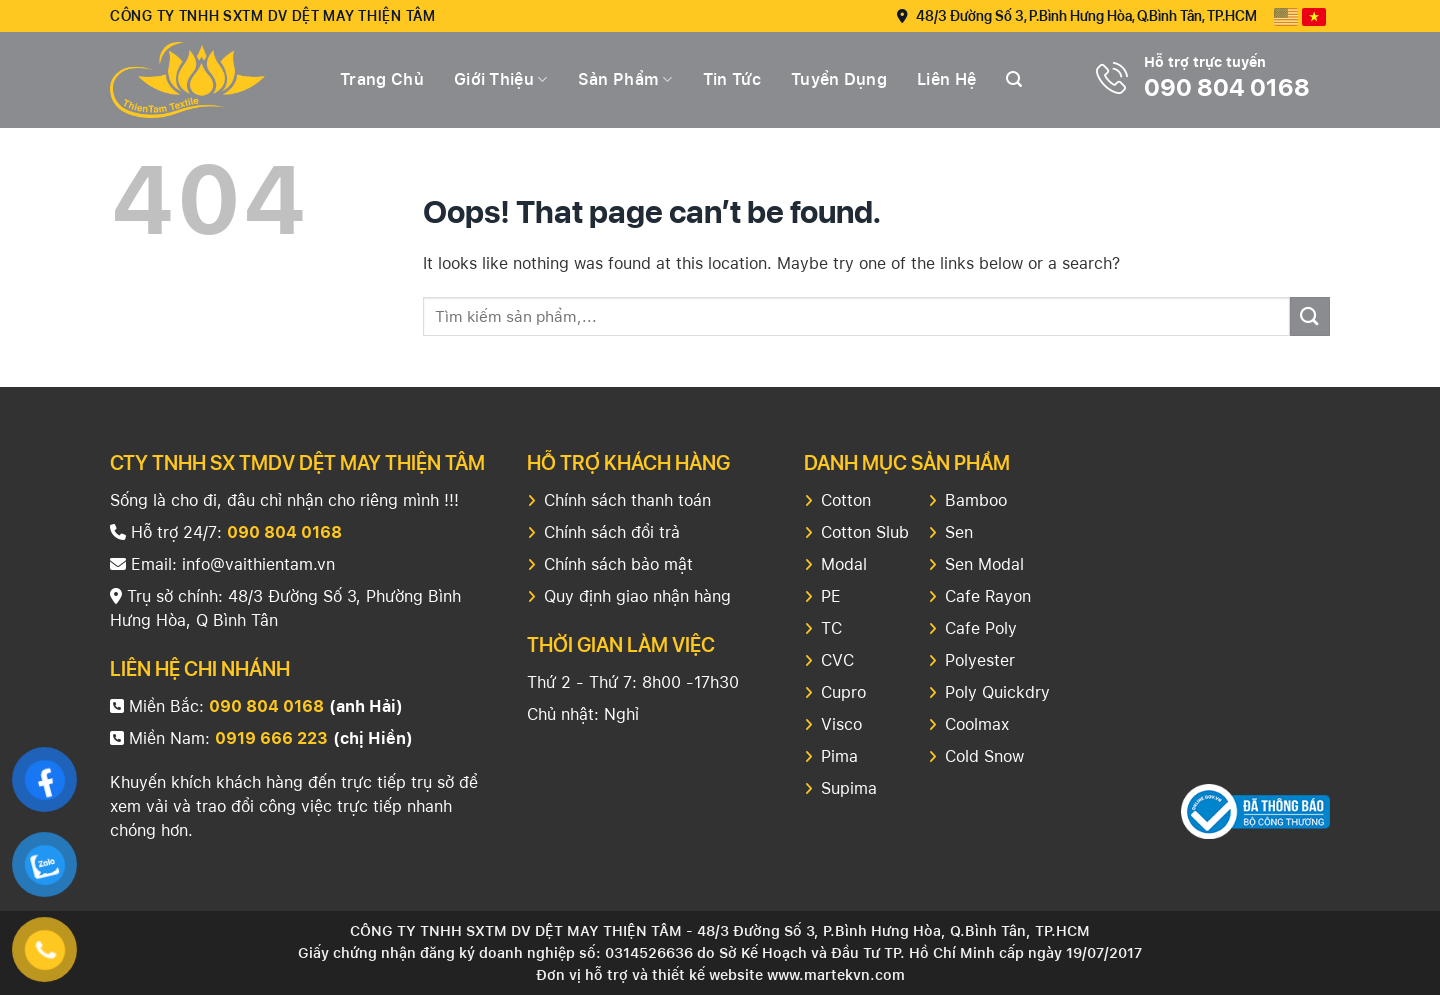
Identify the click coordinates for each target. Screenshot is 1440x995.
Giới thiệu (501, 80)
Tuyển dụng (839, 79)
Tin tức (732, 79)
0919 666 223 (271, 738)
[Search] (1014, 79)
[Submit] (1310, 316)
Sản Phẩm (625, 80)
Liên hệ (946, 79)
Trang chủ (382, 79)
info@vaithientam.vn (258, 564)
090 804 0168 (1227, 87)
